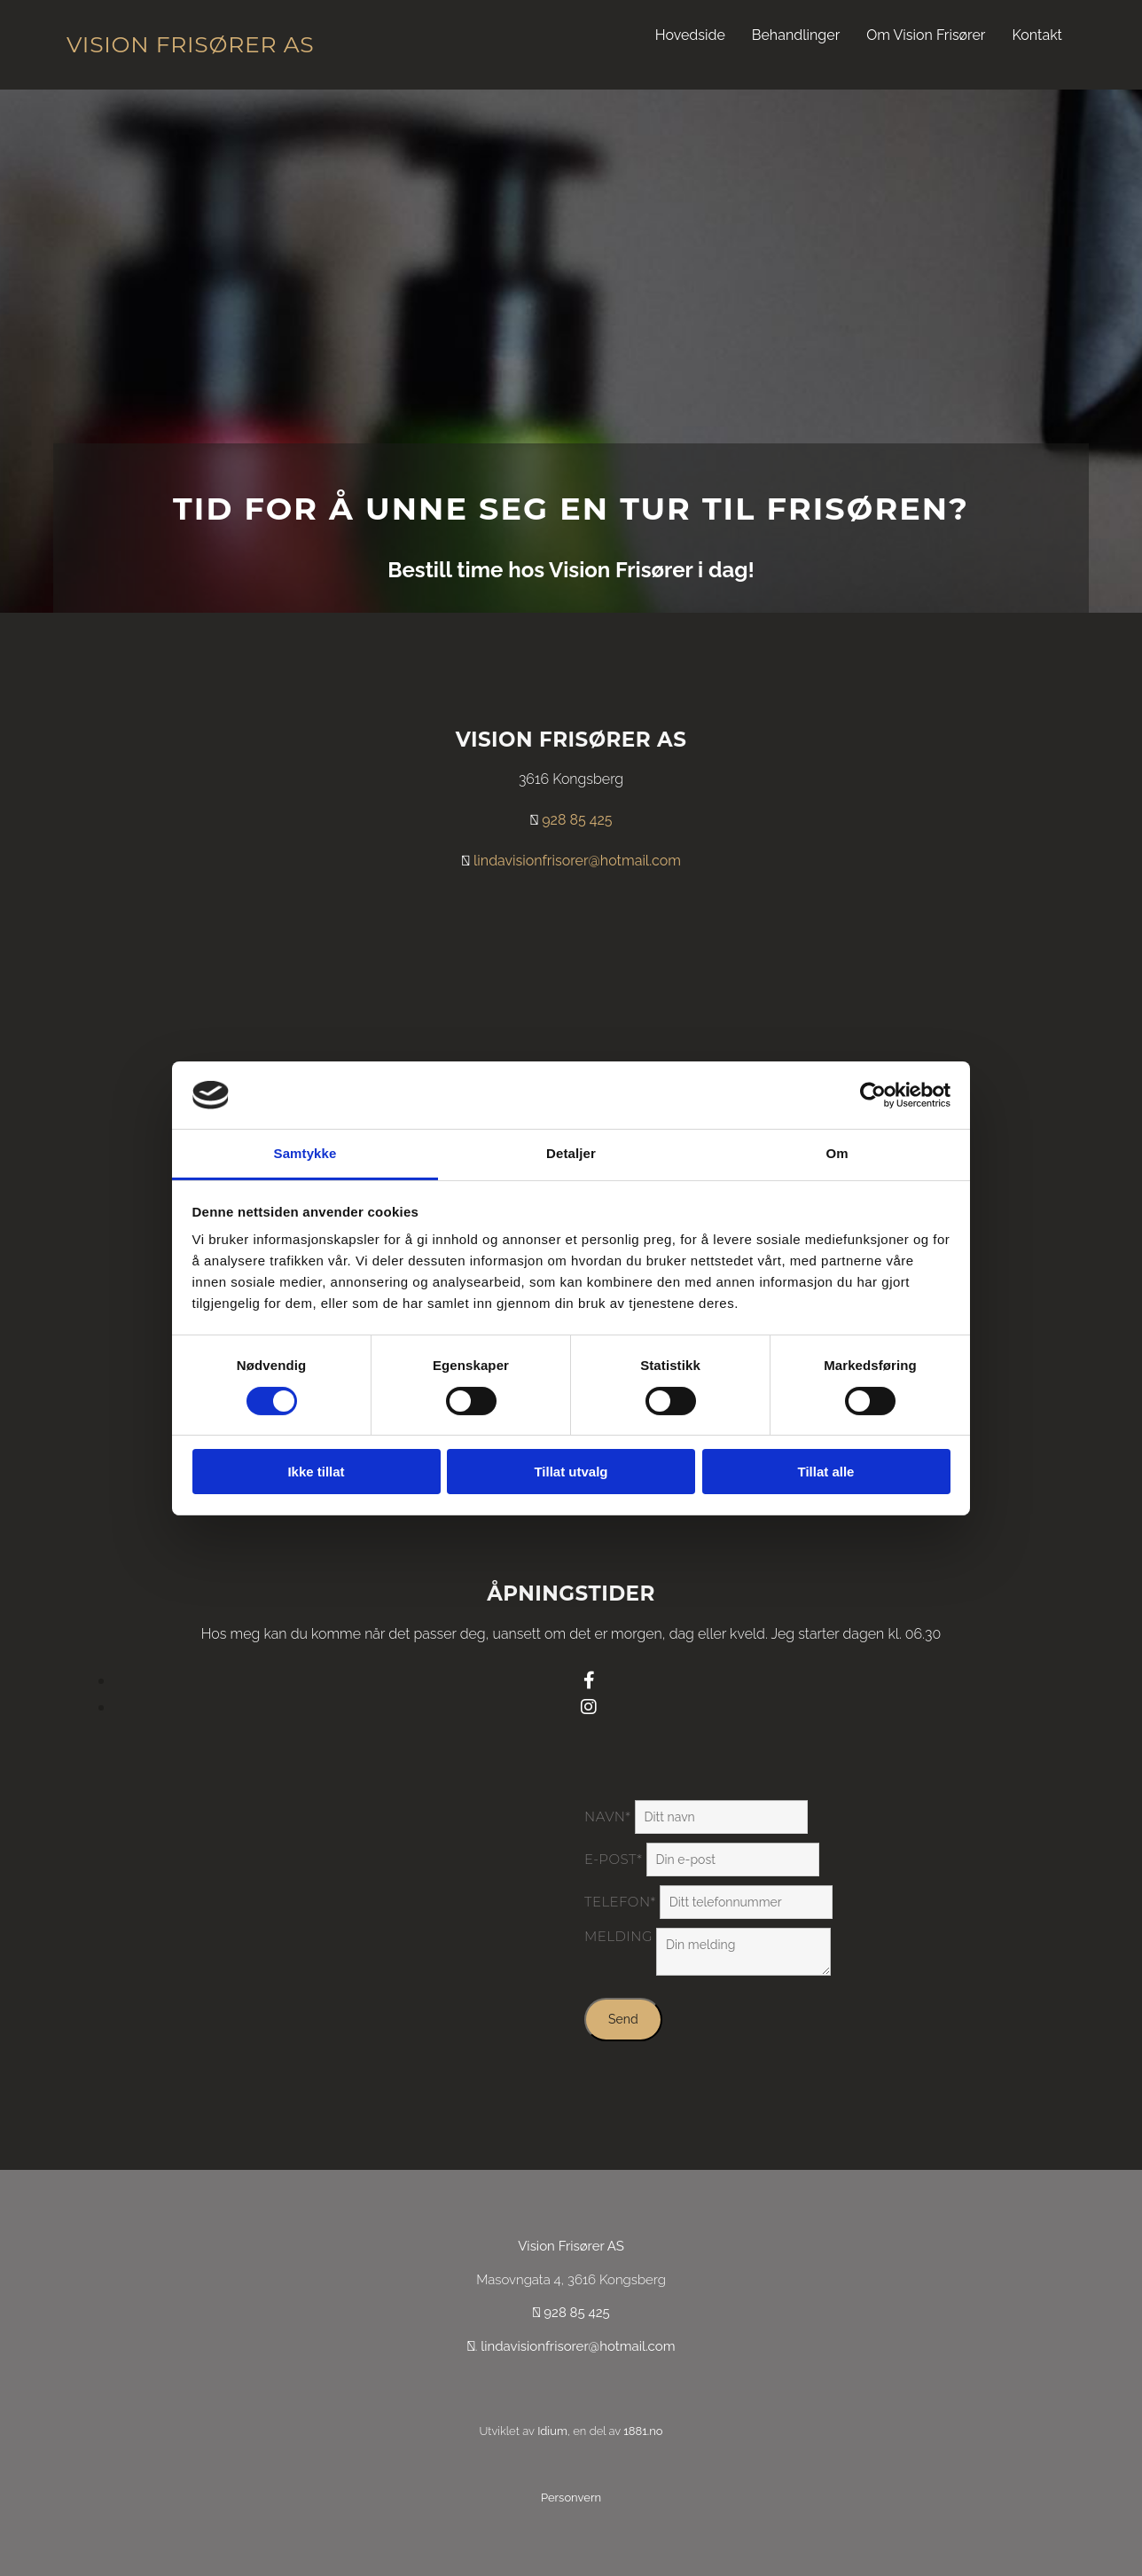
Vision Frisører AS (190, 44)
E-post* (613, 1859)
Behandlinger (796, 35)
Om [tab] (836, 1153)
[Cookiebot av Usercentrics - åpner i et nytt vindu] (872, 1095)
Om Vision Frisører (925, 35)
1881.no (642, 2431)
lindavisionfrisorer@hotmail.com (577, 860)
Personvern (571, 2497)
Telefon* (620, 1901)
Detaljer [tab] (571, 1153)
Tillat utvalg (570, 1471)
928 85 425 (577, 819)
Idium (552, 2431)
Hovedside (690, 35)
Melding (618, 1936)
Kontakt (1037, 35)
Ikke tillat (315, 1471)
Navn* (607, 1816)
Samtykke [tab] (305, 1153)
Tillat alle (826, 1471)
